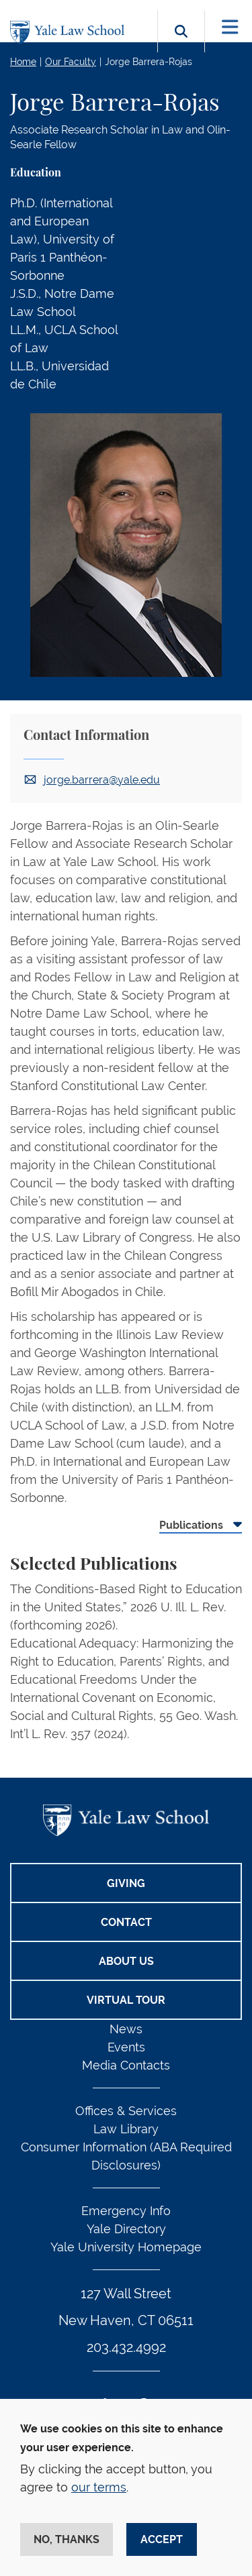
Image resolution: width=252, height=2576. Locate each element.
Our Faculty (70, 61)
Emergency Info (126, 2211)
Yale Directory (126, 2229)
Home (23, 61)
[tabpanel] (126, 1657)
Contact (126, 1922)
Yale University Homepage (126, 2247)
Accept (161, 2539)
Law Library (126, 2129)
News (126, 2029)
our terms (98, 2487)
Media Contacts (126, 2065)
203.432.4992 (126, 2347)
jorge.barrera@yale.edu (102, 779)
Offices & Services (126, 2111)
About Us (126, 1961)
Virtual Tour (126, 2000)
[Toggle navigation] (230, 27)
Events (126, 2047)
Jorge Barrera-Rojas (148, 61)
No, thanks (66, 2539)
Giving (126, 1883)
